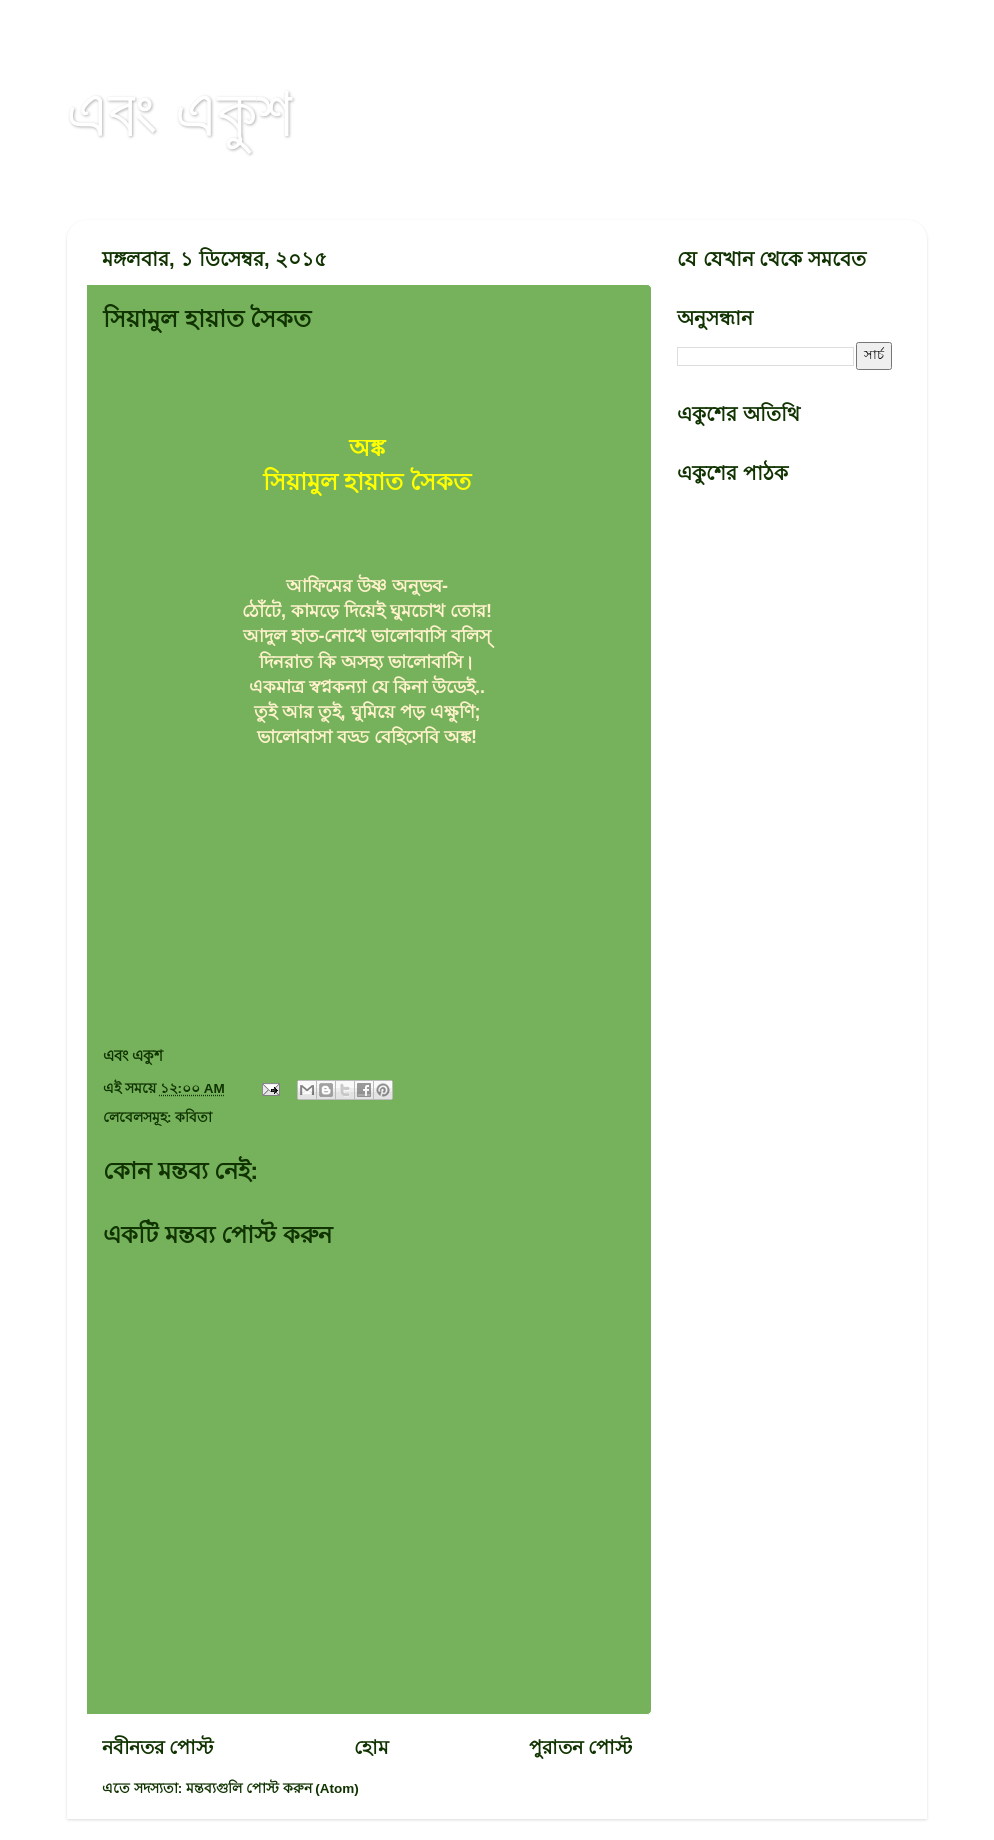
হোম (371, 1747)
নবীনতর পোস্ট (157, 1747)
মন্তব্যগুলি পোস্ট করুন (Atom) (272, 1788)
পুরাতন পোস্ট (580, 1747)
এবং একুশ (180, 112)
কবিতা (193, 1117)
